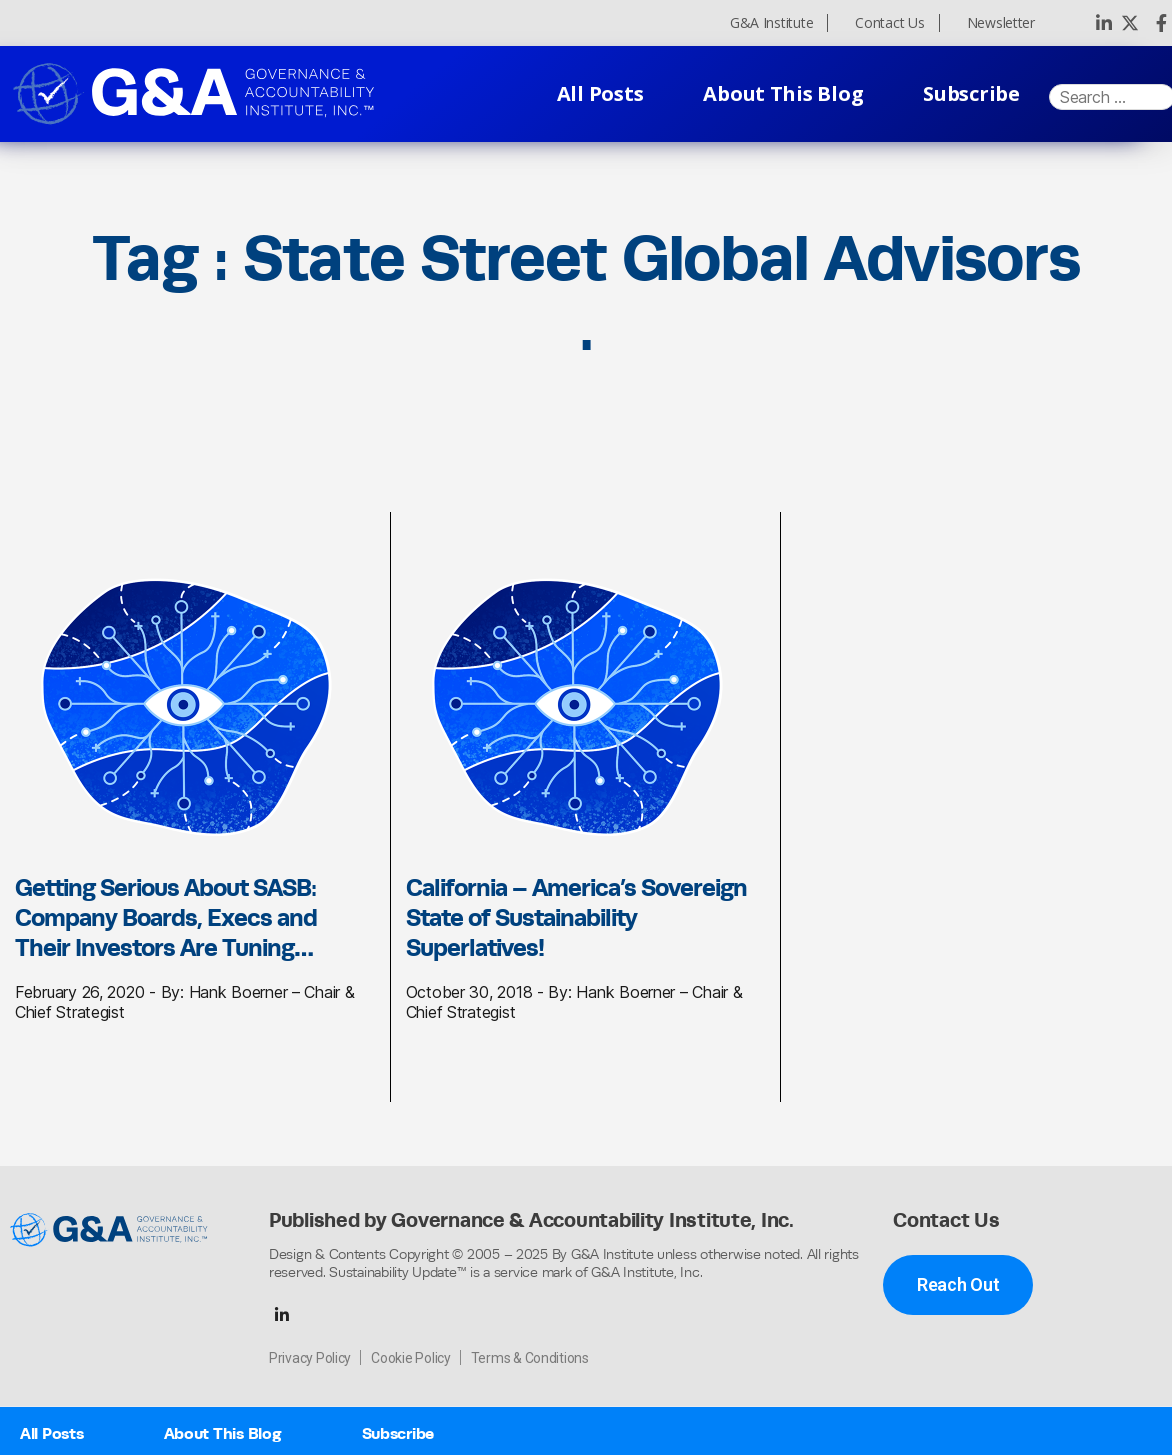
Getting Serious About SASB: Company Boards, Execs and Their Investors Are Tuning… (166, 917)
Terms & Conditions (530, 1358)
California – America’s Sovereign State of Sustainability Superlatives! (576, 917)
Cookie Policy (411, 1358)
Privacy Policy (310, 1358)
